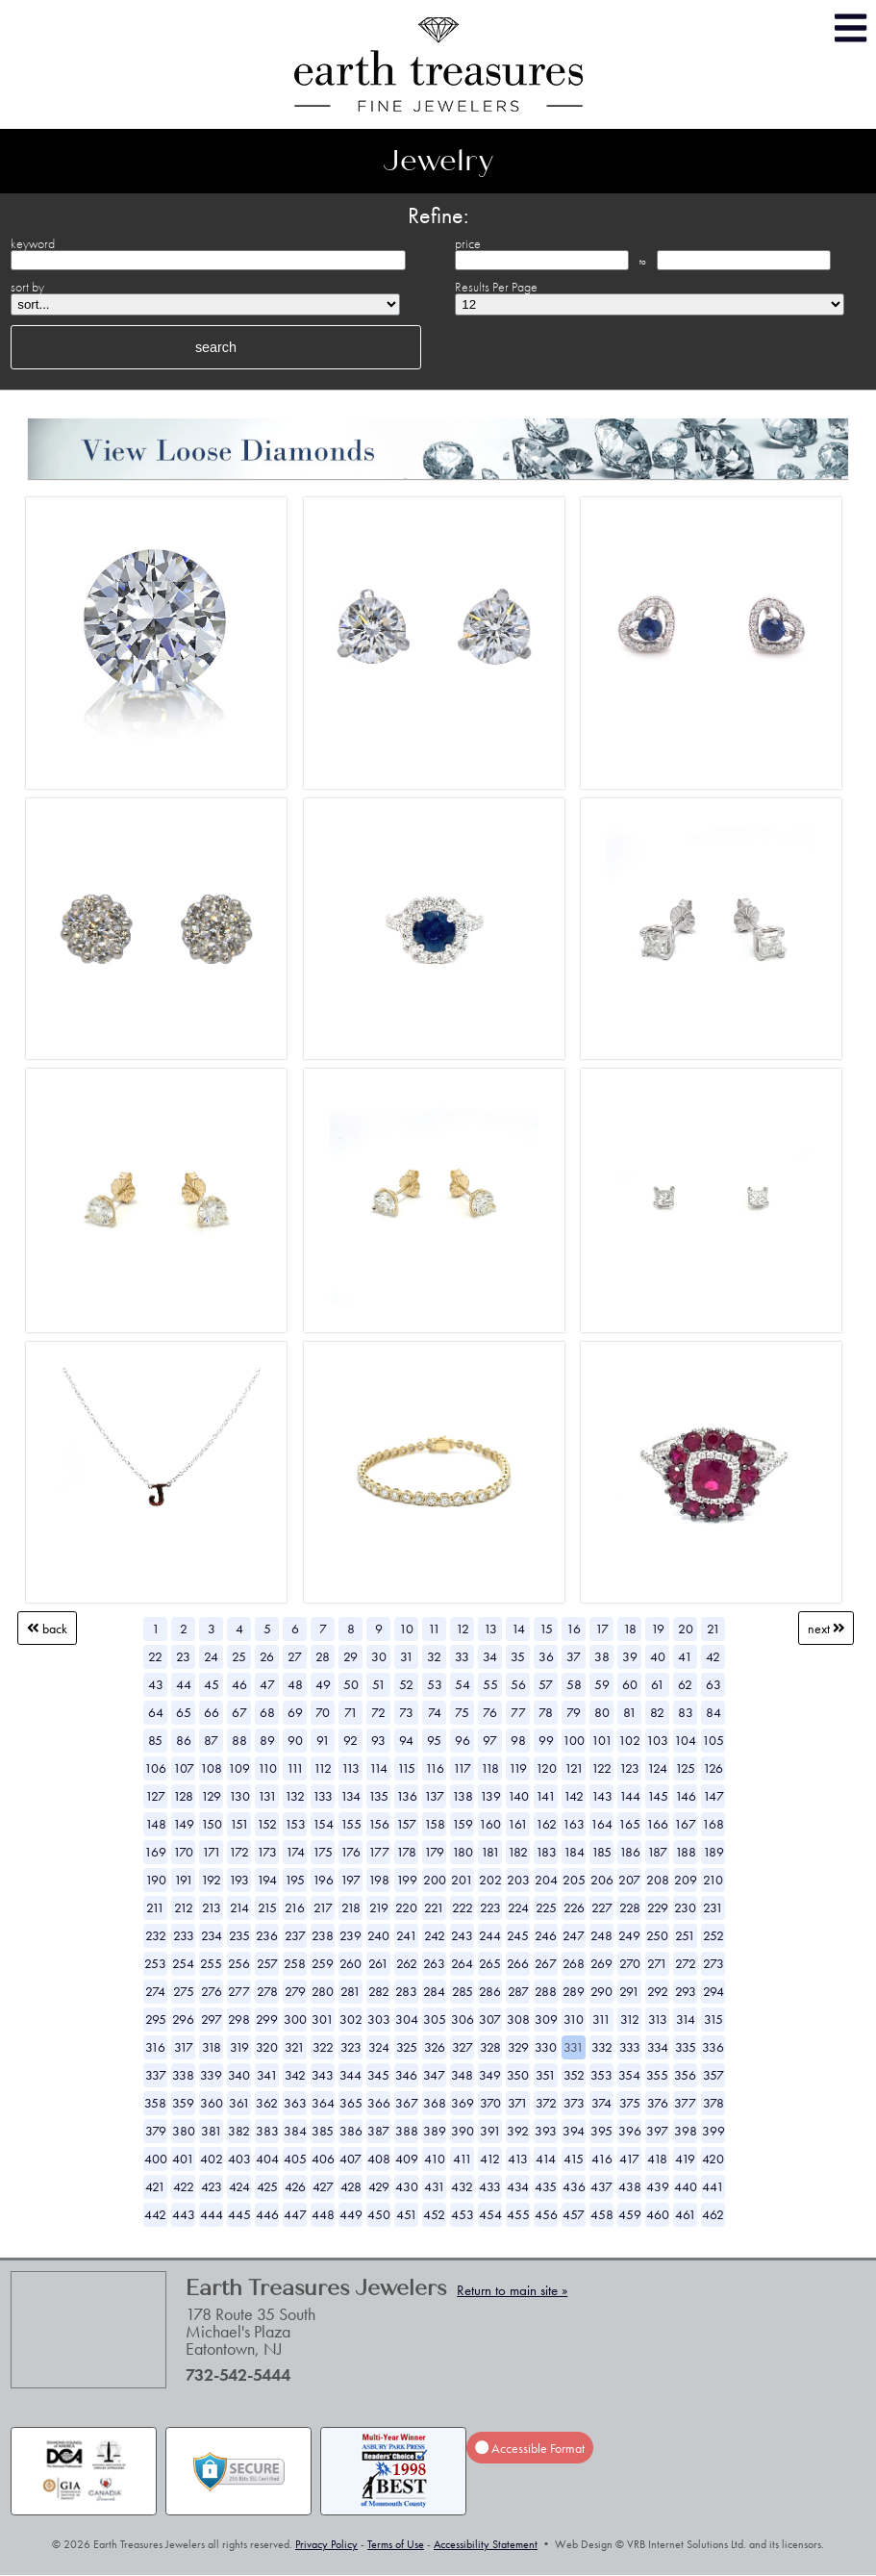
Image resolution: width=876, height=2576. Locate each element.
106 (155, 1768)
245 (518, 1935)
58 (574, 1684)
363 (295, 2102)
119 (518, 1768)
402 (211, 2158)
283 (406, 1991)
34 (490, 1656)
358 (155, 2102)
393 (546, 2130)
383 (267, 2130)
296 (183, 2019)
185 (601, 1851)
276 (211, 1991)
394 (574, 2130)
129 (211, 1796)
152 (267, 1823)
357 (713, 2075)
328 (490, 2047)
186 (629, 1851)
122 (601, 1768)
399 (713, 2130)
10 (406, 1628)
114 (378, 1768)
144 (629, 1796)
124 (657, 1768)
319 (239, 2047)
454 (490, 2214)
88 (239, 1740)
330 (546, 2047)
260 (350, 1963)
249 (629, 1935)
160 (490, 1823)
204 (546, 1879)
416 (602, 2158)
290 (601, 1991)
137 (434, 1796)
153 (295, 1823)
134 (350, 1796)
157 (406, 1823)
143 (602, 1796)
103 (657, 1740)
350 (518, 2075)
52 (406, 1684)
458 (601, 2214)
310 (573, 2019)
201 (462, 1879)
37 (573, 1656)
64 (155, 1712)
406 (323, 2158)
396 (629, 2130)
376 (657, 2102)
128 (183, 1796)
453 (462, 2214)
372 (546, 2102)
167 (685, 1823)
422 (183, 2186)
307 (490, 2019)
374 (601, 2102)
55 (490, 1684)
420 (713, 2158)
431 (434, 2186)
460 (657, 2214)
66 (211, 1712)
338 (183, 2075)
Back (47, 1628)
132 (295, 1796)
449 (351, 2214)
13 (490, 1628)
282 (378, 1991)
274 (155, 1991)
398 (685, 2130)
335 (685, 2047)
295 (155, 2019)
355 (657, 2075)
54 (462, 1684)
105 (713, 1740)
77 (518, 1712)
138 (462, 1796)
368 (434, 2102)
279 (295, 1991)
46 (239, 1684)
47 (267, 1684)
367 (406, 2102)
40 (657, 1656)
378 (713, 2102)
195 (295, 1879)
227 (602, 1907)
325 (406, 2047)
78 (545, 1712)
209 (685, 1879)
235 (239, 1935)
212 (183, 1907)
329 (518, 2047)
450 (378, 2214)
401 (183, 2158)
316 (155, 2047)
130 (239, 1796)
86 (183, 1740)
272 (685, 1963)
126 (713, 1768)
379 (155, 2130)
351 (546, 2075)
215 (267, 1907)
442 (155, 2214)
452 (434, 2214)
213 (211, 1907)
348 (462, 2075)
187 (657, 1851)
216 (295, 1907)
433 (490, 2186)
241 (406, 1935)
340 (239, 2075)
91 (323, 1740)
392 (518, 2130)
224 (518, 1907)
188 (685, 1851)
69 (295, 1712)
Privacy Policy (326, 2544)
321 (295, 2047)
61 (657, 1684)
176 (350, 1851)
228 (629, 1907)
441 (713, 2186)
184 (574, 1851)
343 (323, 2075)
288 (546, 1991)
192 (211, 1879)
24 (211, 1656)
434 (518, 2186)
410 (434, 2158)
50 (351, 1684)
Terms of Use (395, 2544)
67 (239, 1712)
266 (518, 1963)
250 (657, 1935)
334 (657, 2047)
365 (351, 2102)
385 (323, 2130)
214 (239, 1907)
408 (378, 2158)
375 (629, 2102)
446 (267, 2214)
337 (155, 2075)
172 (239, 1851)
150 (211, 1823)
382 (239, 2130)
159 (462, 1823)
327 (462, 2047)
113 (350, 1768)
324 (378, 2047)
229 (657, 1907)
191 (183, 1879)
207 (629, 1879)
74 (434, 1712)
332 (602, 2047)
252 (713, 1935)
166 (657, 1823)
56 (518, 1684)
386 (351, 2130)
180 (462, 1851)
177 (378, 1851)
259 (323, 1963)
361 (239, 2102)
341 (267, 2075)
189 (713, 1851)
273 (713, 1963)
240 (378, 1935)
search (216, 347)
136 (406, 1796)
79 (573, 1712)
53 (434, 1684)
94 (406, 1740)
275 (183, 1991)
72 (378, 1712)
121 (574, 1768)
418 (657, 2158)
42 (713, 1656)
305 (434, 2019)
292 (657, 1991)
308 (518, 2019)
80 (602, 1712)
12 (462, 1628)
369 (462, 2102)
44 (183, 1684)
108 (211, 1768)
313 (657, 2019)
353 (601, 2075)
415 (573, 2158)
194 (267, 1879)
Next (826, 1628)
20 (685, 1628)
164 (601, 1823)
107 (183, 1768)
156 (378, 1823)
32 (434, 1656)
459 (629, 2214)
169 (155, 1851)
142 (573, 1796)
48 (295, 1684)
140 (518, 1796)
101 (602, 1740)
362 (267, 2102)
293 (685, 1991)
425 (267, 2186)
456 (546, 2214)
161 (518, 1823)
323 (351, 2047)
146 (685, 1796)
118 (490, 1768)
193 (239, 1879)
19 (657, 1628)
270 (629, 1963)
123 (629, 1768)
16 (573, 1628)
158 (434, 1823)
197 (350, 1879)
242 (434, 1935)
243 (462, 1935)
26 (267, 1656)
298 (239, 2019)
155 (351, 1823)
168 (713, 1823)
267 (546, 1963)
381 (211, 2130)
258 (295, 1963)
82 (657, 1712)
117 (462, 1768)
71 (351, 1712)
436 (574, 2186)
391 (490, 2130)
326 (434, 2047)
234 (211, 1935)
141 (546, 1796)
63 (713, 1684)
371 (518, 2102)
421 (155, 2186)
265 (490, 1963)
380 (183, 2130)
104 (685, 1740)
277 (239, 1991)
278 (267, 1991)
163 (574, 1823)
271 (657, 1963)
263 (434, 1963)
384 (295, 2130)
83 (685, 1712)
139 (490, 1796)
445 (239, 2214)
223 (490, 1907)
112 (322, 1768)
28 (322, 1656)
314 (685, 2019)
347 (434, 2075)
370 (490, 2102)
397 (657, 2130)
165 (629, 1823)
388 (406, 2130)
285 (462, 1991)
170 (183, 1851)
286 (490, 1991)
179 (434, 1851)
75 (462, 1712)
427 (323, 2186)
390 (462, 2130)
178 (406, 1851)
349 (490, 2075)
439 (657, 2186)
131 (267, 1796)
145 (657, 1796)
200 (434, 1879)
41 (685, 1656)
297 (211, 2019)
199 (406, 1879)
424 (239, 2186)
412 (490, 2158)
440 (685, 2186)
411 (462, 2158)
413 (518, 2158)
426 (295, 2186)
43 (155, 1684)
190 (155, 1879)
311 (601, 2019)
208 (657, 1879)
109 (239, 1768)
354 (629, 2075)
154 (323, 1823)
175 (323, 1851)
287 (518, 1991)
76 (490, 1712)
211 (155, 1907)
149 (183, 1823)
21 (713, 1628)
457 (574, 2214)
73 (406, 1712)
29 (350, 1656)
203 (518, 1879)
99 (546, 1740)
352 (574, 2075)
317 (183, 2047)
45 (211, 1684)
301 (323, 2019)
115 (406, 1768)
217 (323, 1907)
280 (323, 1991)
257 (267, 1963)
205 (574, 1879)
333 (629, 2047)
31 (406, 1656)
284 (434, 1991)
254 (183, 1963)
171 (211, 1851)
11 (434, 1628)
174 (295, 1851)
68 (267, 1712)
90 (295, 1740)
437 (601, 2186)
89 (267, 1740)
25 (239, 1656)
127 (155, 1796)
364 (323, 2102)
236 (267, 1935)
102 (629, 1740)
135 (378, 1796)
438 (629, 2186)
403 (239, 2158)
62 (685, 1684)
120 (546, 1768)
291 (629, 1991)
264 (462, 1963)
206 (601, 1879)
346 (406, 2075)
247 (574, 1935)
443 (183, 2214)
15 (546, 1628)
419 (685, 2158)
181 (490, 1851)
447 (295, 2214)
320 (267, 2047)
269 (601, 1963)
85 (155, 1740)
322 (323, 2047)
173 (267, 1851)
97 (490, 1740)
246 (546, 1935)
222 (462, 1907)
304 (406, 2019)
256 (239, 1963)
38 (602, 1656)
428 (351, 2186)
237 (295, 1935)
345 (378, 2075)
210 (713, 1879)
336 (713, 2047)
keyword (33, 243)
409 (406, 2158)
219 (378, 1907)
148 (155, 1823)
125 (685, 1768)
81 (630, 1712)
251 (685, 1935)
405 (295, 2158)
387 (378, 2130)
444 (211, 2214)
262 (406, 1963)
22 (155, 1656)
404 (267, 2158)
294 (713, 1991)
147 (713, 1796)
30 (379, 1656)
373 (574, 2102)
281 (350, 1991)
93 (378, 1740)
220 (406, 1907)
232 (155, 1935)
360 (211, 2102)
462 (713, 2214)
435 (546, 2186)
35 (518, 1656)
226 (574, 1907)
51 (379, 1684)
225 (546, 1907)
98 (518, 1740)
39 (630, 1656)
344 (350, 2075)
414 (546, 2158)
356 (685, 2075)
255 (211, 1963)
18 (630, 1628)
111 (295, 1768)
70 (322, 1712)
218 (351, 1907)
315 (713, 2019)
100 (574, 1740)
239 (350, 1935)
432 (462, 2186)
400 (155, 2158)
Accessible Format (530, 2448)
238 (323, 1935)
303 (378, 2019)
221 (434, 1907)
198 (378, 1879)
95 (434, 1740)
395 (601, 2130)
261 (378, 1963)
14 (518, 1628)
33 (462, 1656)
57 (545, 1684)
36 (546, 1656)
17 (602, 1628)
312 (629, 2019)
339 (211, 2075)
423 (211, 2186)
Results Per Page (496, 286)
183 (546, 1851)
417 (629, 2158)
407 (350, 2158)
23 (183, 1656)
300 (295, 2019)
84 (713, 1712)
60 (630, 1684)
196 (323, 1879)
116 (434, 1768)
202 (490, 1879)
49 (323, 1684)
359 (183, 2102)
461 (685, 2214)
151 (239, 1823)
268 (574, 1963)
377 (685, 2102)
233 (183, 1935)
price (468, 243)
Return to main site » (512, 2290)
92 (350, 1740)
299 (267, 2019)
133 (323, 1796)
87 (211, 1740)
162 (546, 1823)
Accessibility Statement (486, 2544)
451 (406, 2214)
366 (378, 2102)
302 (351, 2019)
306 (462, 2019)
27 (295, 1656)
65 (183, 1712)
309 (546, 2019)
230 (685, 1907)
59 (602, 1684)
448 (323, 2214)
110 (267, 1768)
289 (574, 1991)
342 (295, 2075)
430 (406, 2186)
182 (518, 1851)
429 (378, 2186)
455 (518, 2214)
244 (490, 1935)
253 (155, 1963)
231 (713, 1907)
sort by (27, 286)
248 (601, 1935)
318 (211, 2047)
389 (434, 2130)
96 (462, 1740)
